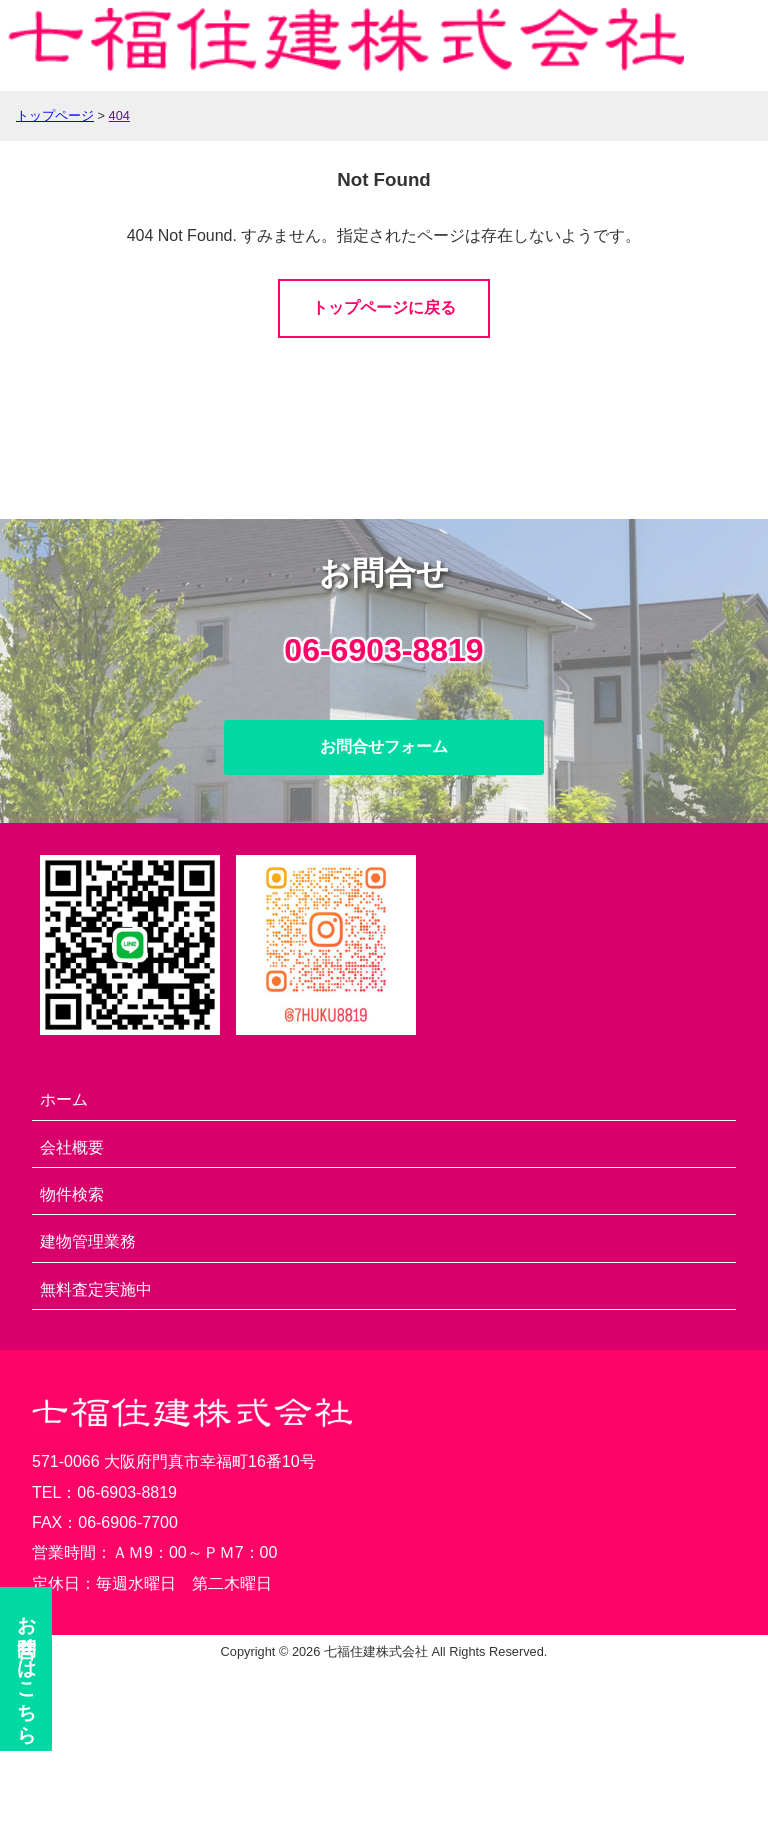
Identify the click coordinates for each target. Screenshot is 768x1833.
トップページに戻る (384, 307)
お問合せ (27, 1669)
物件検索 (72, 1194)
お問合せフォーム (384, 746)
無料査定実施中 (96, 1289)
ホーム (64, 1099)
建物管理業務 (88, 1241)
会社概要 (72, 1147)
